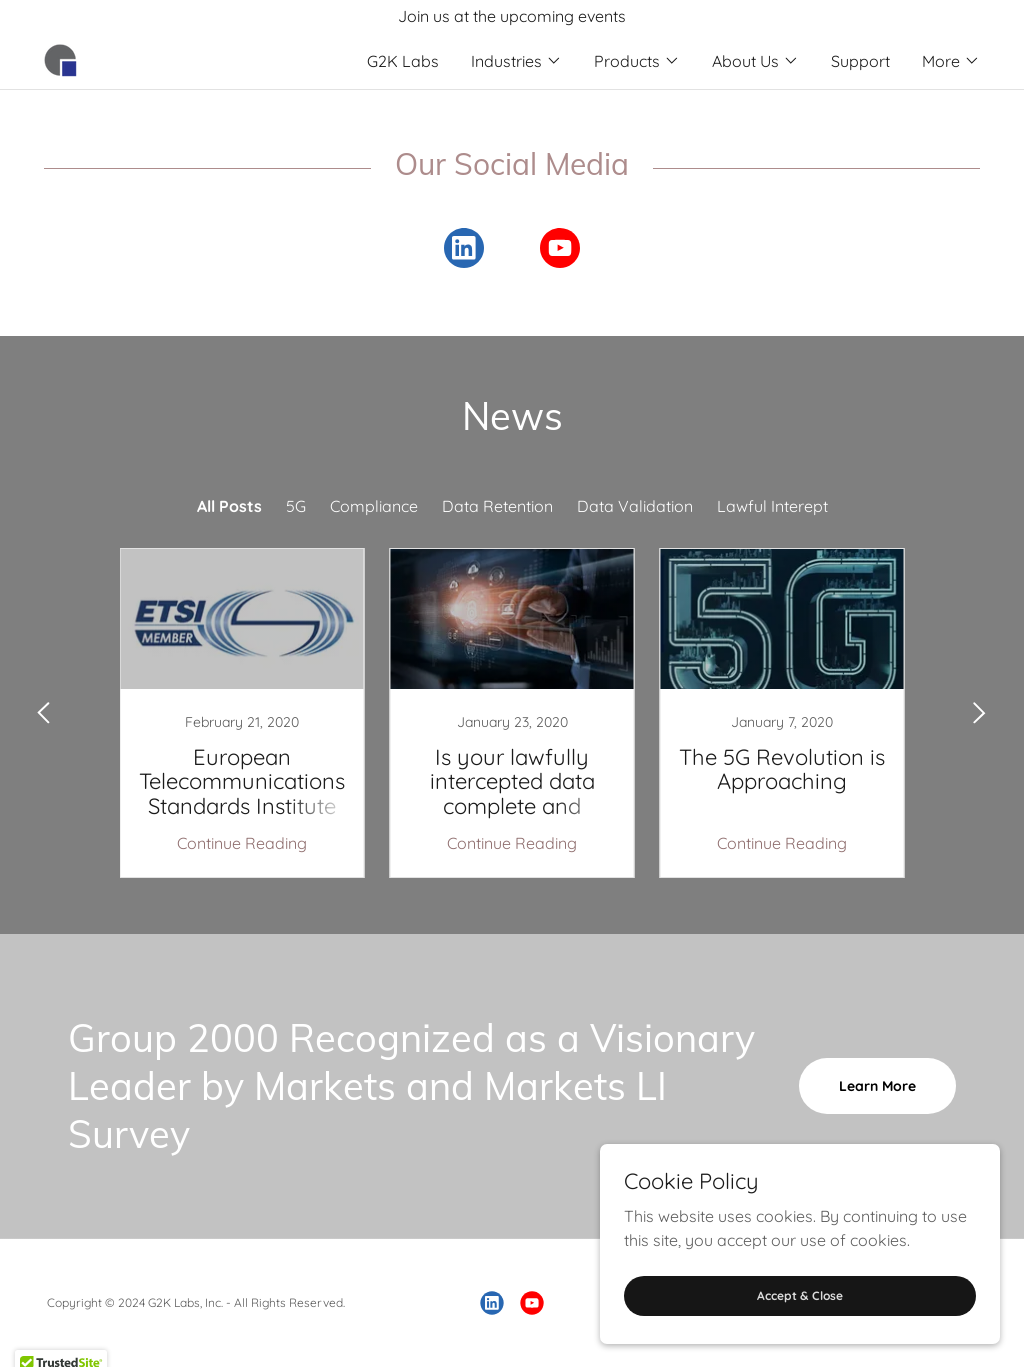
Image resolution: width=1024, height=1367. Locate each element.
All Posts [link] (229, 506)
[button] (516, 61)
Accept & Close (800, 1295)
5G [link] (296, 506)
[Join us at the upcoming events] (512, 16)
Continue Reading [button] (242, 843)
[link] (60, 59)
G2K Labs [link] (403, 61)
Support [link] (860, 61)
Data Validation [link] (635, 506)
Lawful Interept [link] (772, 506)
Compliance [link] (374, 506)
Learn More (877, 1086)
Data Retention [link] (497, 506)
